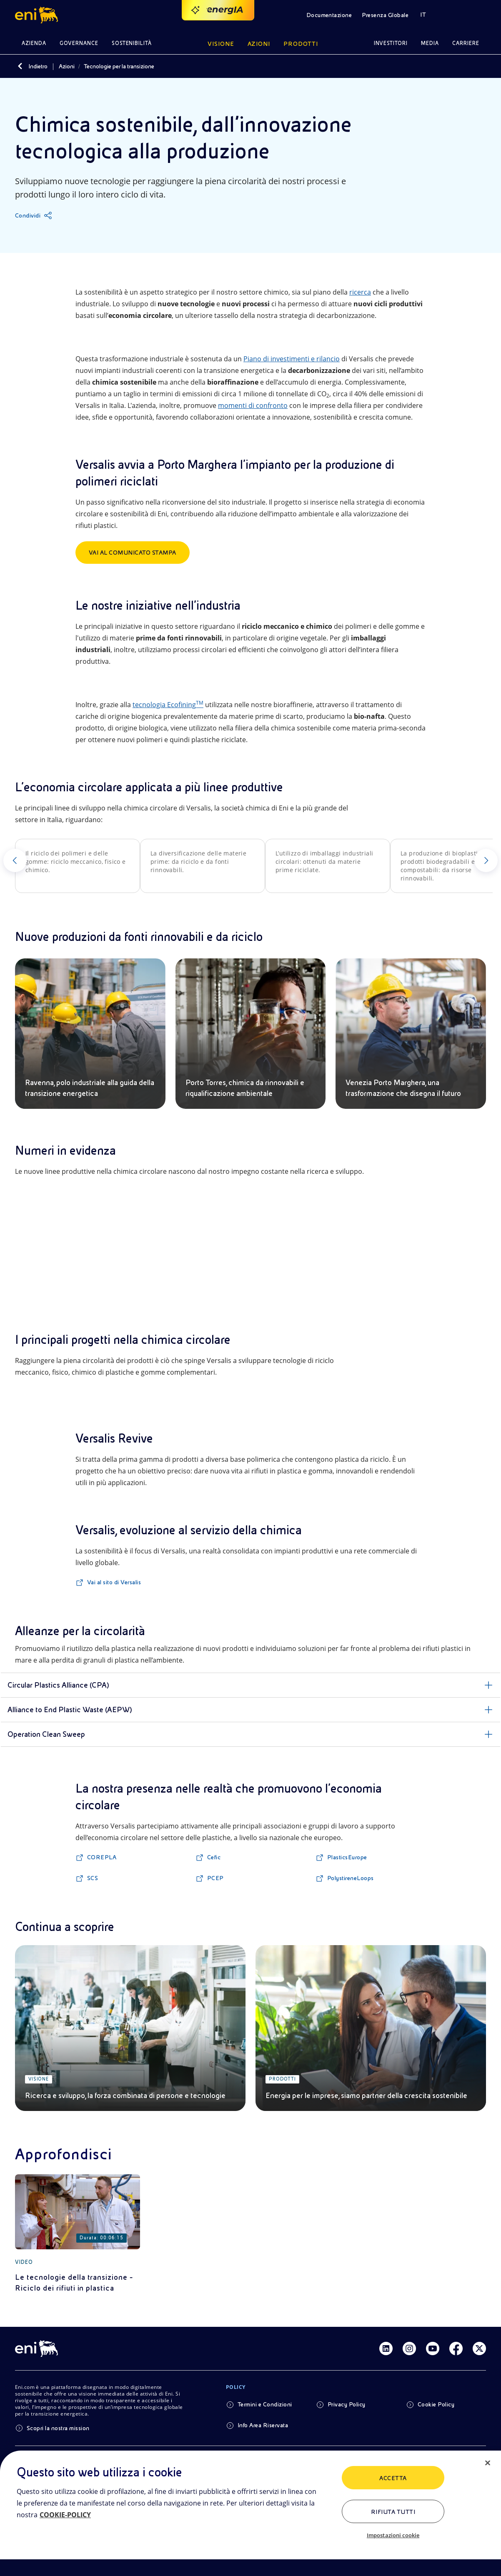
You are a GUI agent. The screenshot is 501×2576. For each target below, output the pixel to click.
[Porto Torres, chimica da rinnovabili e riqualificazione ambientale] (250, 1033)
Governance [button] (79, 43)
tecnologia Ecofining (168, 704)
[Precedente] (15, 860)
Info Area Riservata (263, 2425)
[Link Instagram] (409, 2348)
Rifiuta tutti (393, 2511)
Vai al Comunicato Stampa (132, 552)
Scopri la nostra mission (58, 2428)
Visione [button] (221, 43)
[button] (37, 15)
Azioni (67, 66)
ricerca (360, 292)
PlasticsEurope (347, 1857)
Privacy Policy (347, 2404)
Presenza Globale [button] (385, 15)
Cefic (213, 1857)
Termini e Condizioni (265, 2404)
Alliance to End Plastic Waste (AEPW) (70, 1709)
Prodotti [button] (300, 43)
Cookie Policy (436, 2404)
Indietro (38, 66)
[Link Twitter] (479, 2348)
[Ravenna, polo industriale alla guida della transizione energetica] (90, 1033)
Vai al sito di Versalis (114, 1582)
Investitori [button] (391, 43)
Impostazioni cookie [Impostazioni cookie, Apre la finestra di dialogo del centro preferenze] (393, 2535)
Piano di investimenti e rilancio (291, 358)
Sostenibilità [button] (132, 43)
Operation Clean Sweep (46, 1734)
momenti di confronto (253, 405)
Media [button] (430, 43)
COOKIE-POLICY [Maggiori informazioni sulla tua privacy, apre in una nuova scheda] (65, 2514)
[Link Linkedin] (386, 2348)
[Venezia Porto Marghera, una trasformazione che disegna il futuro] (411, 1033)
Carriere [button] (465, 43)
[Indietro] (20, 66)
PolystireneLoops (350, 1878)
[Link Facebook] (456, 2348)
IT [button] (423, 14)
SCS (92, 1878)
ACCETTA (392, 2478)
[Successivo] (486, 860)
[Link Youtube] (432, 2348)
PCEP (215, 1878)
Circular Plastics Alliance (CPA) (58, 1685)
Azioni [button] (259, 43)
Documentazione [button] (329, 15)
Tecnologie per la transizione (119, 66)
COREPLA (101, 1857)
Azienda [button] (34, 43)
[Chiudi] (487, 2463)
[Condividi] (33, 215)
